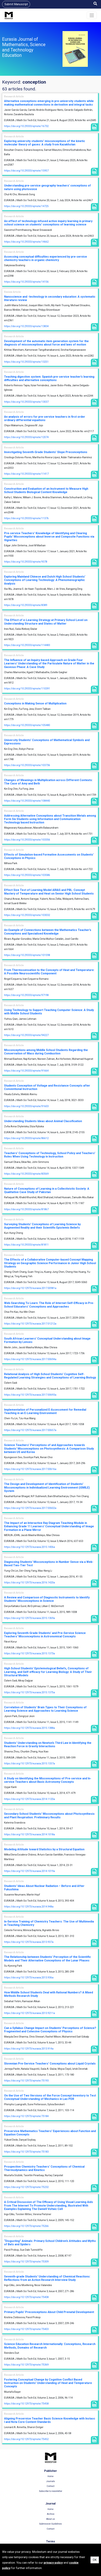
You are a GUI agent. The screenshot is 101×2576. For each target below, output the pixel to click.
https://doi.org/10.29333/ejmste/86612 (26, 1138)
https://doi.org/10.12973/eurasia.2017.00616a (30, 1469)
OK (95, 2560)
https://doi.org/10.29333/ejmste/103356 (27, 839)
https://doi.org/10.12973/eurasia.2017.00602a (30, 1508)
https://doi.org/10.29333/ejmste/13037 (26, 401)
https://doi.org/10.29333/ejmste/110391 (27, 688)
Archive (50, 2514)
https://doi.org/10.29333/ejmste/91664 (26, 1070)
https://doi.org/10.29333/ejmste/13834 (26, 326)
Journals (50, 2481)
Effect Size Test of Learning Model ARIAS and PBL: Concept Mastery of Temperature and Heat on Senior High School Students (49, 891)
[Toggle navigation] (92, 15)
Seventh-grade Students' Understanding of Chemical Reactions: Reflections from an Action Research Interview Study (47, 2278)
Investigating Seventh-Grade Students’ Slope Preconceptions (45, 452)
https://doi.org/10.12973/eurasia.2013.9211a (29, 2013)
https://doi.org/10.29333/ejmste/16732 (26, 126)
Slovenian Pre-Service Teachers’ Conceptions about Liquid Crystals (50, 2063)
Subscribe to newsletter (50, 2491)
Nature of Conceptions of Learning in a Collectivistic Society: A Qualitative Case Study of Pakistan (46, 1190)
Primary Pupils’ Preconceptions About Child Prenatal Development (49, 2312)
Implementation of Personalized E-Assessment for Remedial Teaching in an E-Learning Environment (45, 1411)
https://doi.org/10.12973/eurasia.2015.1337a (29, 1763)
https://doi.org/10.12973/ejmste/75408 (26, 2297)
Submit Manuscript (16, 4)
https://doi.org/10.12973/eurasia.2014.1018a (29, 1834)
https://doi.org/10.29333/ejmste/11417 (26, 473)
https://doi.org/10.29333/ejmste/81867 (26, 1209)
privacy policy (53, 2562)
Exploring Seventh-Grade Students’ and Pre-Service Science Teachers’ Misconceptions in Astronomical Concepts (45, 1634)
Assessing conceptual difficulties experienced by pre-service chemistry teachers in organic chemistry (45, 258)
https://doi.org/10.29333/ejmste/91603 (26, 1106)
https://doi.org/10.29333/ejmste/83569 (26, 1173)
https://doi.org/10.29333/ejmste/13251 (26, 361)
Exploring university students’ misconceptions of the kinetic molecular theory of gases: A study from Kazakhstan (44, 142)
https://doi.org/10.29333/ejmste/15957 (26, 170)
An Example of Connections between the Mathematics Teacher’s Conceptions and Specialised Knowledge (47, 931)
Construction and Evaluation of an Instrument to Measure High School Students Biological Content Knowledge (46, 490)
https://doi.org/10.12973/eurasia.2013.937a (28, 1942)
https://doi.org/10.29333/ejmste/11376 (26, 518)
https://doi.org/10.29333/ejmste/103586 (27, 875)
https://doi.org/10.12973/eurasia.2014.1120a (29, 1799)
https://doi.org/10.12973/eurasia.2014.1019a (29, 1871)
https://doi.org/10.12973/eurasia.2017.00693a (30, 1394)
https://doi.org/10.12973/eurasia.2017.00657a (30, 1430)
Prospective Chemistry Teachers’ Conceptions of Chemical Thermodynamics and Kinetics (44, 2168)
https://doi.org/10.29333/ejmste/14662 (26, 241)
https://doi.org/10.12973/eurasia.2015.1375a (29, 1692)
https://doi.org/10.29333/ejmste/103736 (27, 765)
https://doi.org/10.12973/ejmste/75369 (26, 2364)
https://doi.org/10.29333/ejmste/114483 (27, 645)
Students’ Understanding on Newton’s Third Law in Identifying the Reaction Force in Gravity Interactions (47, 1744)
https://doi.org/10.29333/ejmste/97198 (26, 995)
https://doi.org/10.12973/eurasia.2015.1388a (29, 1728)
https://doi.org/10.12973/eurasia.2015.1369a (29, 1618)
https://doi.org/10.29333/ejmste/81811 (26, 1244)
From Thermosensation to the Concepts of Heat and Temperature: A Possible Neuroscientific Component (49, 971)
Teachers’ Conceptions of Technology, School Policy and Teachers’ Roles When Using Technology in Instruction (49, 1154)
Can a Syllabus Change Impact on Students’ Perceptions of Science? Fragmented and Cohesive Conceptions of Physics (50, 2029)
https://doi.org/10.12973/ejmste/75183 (26, 2151)
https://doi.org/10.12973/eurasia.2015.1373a (29, 1653)
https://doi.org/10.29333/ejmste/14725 (26, 206)
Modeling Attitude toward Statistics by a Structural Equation (44, 1849)
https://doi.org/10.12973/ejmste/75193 (26, 2080)
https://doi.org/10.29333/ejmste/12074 (26, 437)
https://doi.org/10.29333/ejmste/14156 (26, 281)
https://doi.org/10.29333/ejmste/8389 (25, 605)
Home (50, 2476)
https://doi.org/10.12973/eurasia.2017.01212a (30, 1323)
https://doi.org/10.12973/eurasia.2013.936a (28, 1977)
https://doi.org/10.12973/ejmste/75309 (26, 2261)
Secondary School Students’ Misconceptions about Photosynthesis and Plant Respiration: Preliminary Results (49, 1815)
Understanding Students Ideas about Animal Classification (43, 1121)
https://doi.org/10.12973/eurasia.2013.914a (28, 2048)
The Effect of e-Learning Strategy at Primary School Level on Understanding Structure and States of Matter (45, 621)
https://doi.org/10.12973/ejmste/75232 (26, 2187)
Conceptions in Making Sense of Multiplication (35, 703)
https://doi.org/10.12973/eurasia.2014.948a (28, 1906)
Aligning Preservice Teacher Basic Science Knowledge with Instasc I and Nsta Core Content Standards (49, 2420)
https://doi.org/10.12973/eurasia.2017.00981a (30, 1288)
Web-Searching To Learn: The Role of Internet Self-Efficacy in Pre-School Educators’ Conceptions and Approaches (49, 1304)
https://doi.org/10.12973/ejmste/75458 (26, 2403)
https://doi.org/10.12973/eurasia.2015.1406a (29, 1547)
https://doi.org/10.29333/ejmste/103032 (27, 915)
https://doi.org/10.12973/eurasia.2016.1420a (29, 1582)
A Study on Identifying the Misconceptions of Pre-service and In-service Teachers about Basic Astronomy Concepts (47, 1780)
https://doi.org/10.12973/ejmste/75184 (26, 2116)
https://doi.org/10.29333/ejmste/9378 (25, 561)
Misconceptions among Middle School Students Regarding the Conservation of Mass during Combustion (46, 1051)
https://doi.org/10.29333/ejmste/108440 (27, 800)
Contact (51, 2486)
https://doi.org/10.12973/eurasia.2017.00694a (30, 1359)
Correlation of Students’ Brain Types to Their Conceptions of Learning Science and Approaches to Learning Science (45, 1709)
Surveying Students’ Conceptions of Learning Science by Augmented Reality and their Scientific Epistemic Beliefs (42, 1226)
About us (50, 2519)
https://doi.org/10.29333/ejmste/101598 (27, 955)
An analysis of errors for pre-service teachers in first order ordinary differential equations (44, 418)
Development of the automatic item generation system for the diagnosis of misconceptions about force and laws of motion (46, 342)
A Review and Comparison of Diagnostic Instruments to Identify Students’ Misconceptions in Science (47, 1599)
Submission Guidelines (50, 2524)
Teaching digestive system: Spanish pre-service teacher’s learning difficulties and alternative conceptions (49, 378)
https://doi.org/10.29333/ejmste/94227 (26, 1035)
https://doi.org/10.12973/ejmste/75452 (26, 2439)
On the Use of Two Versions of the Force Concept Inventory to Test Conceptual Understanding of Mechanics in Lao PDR (50, 2097)
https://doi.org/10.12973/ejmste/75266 (26, 2226)
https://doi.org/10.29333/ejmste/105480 (27, 725)
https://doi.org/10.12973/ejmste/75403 (26, 2329)
